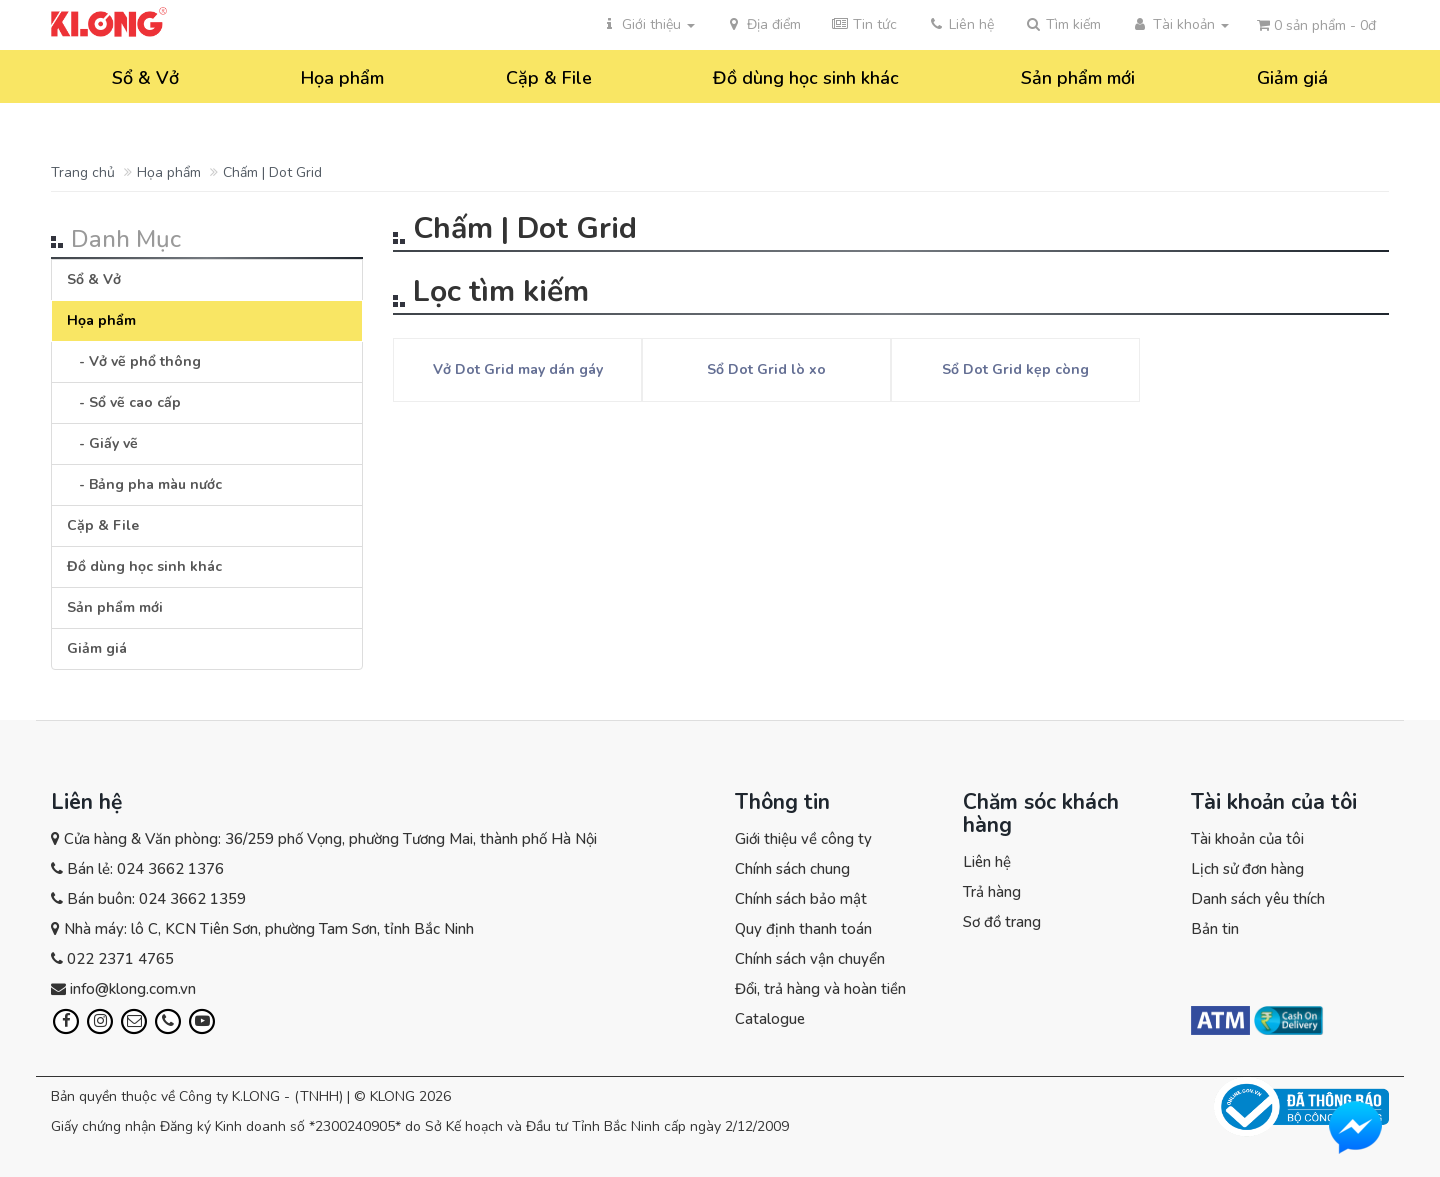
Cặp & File (549, 78)
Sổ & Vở (145, 78)
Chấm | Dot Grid (272, 172)
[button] (1062, 25)
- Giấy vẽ (102, 443)
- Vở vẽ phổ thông (134, 361)
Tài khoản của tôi (1247, 839)
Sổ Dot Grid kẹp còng (1015, 369)
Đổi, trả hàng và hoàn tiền (820, 989)
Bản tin (1215, 929)
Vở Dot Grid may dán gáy (518, 369)
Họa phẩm (342, 78)
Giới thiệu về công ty (803, 839)
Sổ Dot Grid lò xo (766, 369)
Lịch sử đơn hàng (1247, 869)
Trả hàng (992, 892)
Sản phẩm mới (1078, 78)
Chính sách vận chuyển (810, 959)
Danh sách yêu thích (1258, 899)
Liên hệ (987, 862)
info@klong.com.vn (133, 989)
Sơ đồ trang (1002, 922)
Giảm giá (1292, 78)
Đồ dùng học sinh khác (806, 78)
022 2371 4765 (120, 959)
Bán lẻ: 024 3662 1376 (145, 869)
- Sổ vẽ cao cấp (124, 402)
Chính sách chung (792, 869)
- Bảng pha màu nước (144, 484)
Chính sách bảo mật (801, 899)
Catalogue (770, 1019)
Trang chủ (83, 172)
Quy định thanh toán (803, 929)
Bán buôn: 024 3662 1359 (156, 899)
